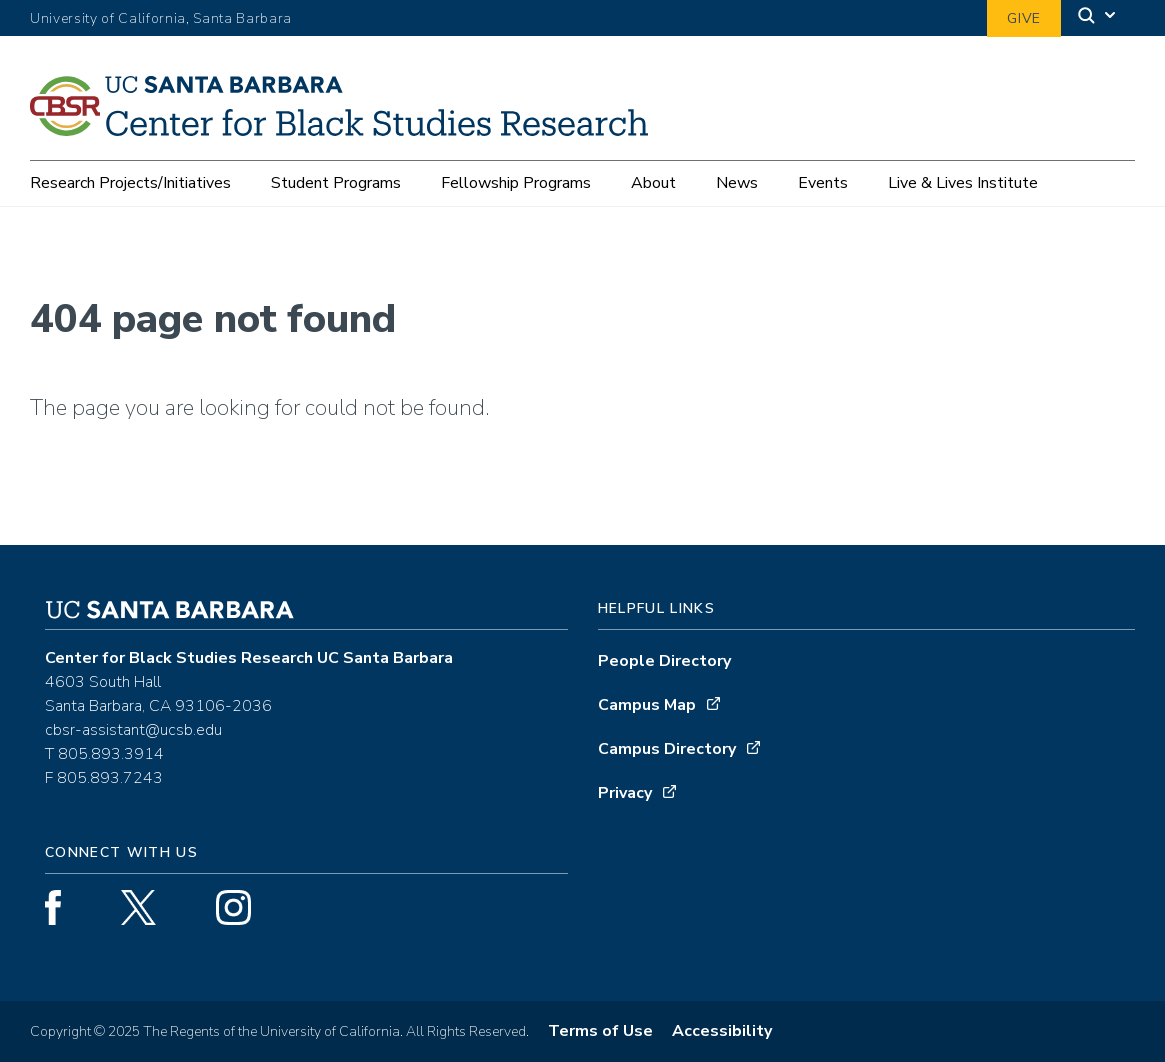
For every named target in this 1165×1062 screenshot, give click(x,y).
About (653, 183)
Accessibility (722, 1031)
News (737, 183)
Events (823, 183)
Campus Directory (667, 749)
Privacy (625, 793)
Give (1024, 18)
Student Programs (336, 183)
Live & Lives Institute (963, 183)
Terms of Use (600, 1031)
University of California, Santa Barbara (161, 18)
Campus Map (647, 705)
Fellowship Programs (516, 183)
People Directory (664, 661)
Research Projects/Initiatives (130, 183)
